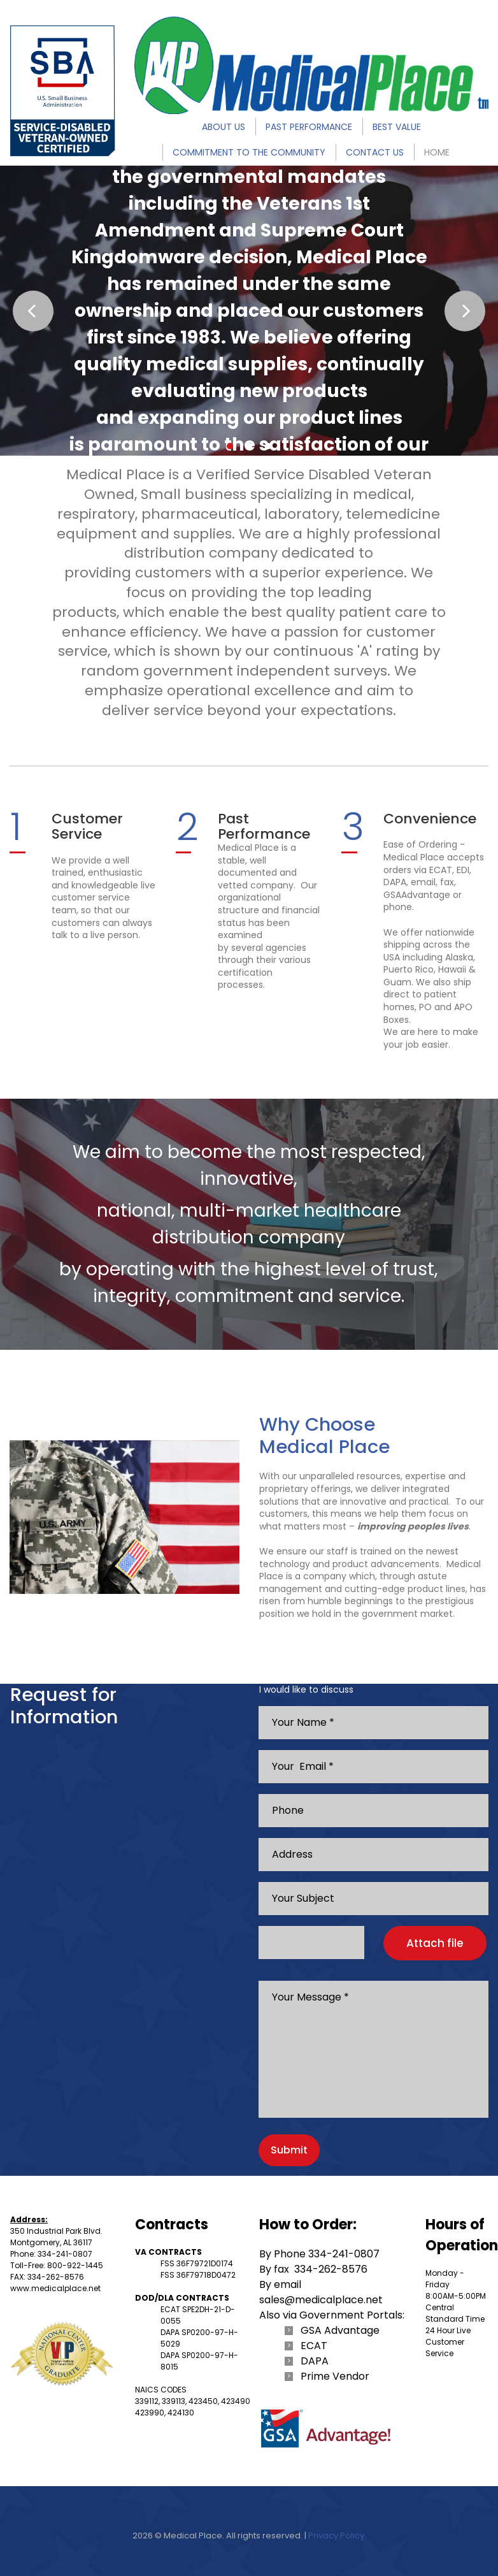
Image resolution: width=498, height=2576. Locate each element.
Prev (33, 311)
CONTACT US (375, 152)
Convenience (429, 819)
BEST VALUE (397, 126)
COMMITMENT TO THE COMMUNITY (249, 152)
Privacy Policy (336, 2535)
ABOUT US (223, 126)
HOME (437, 152)
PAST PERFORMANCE (309, 126)
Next (465, 311)
